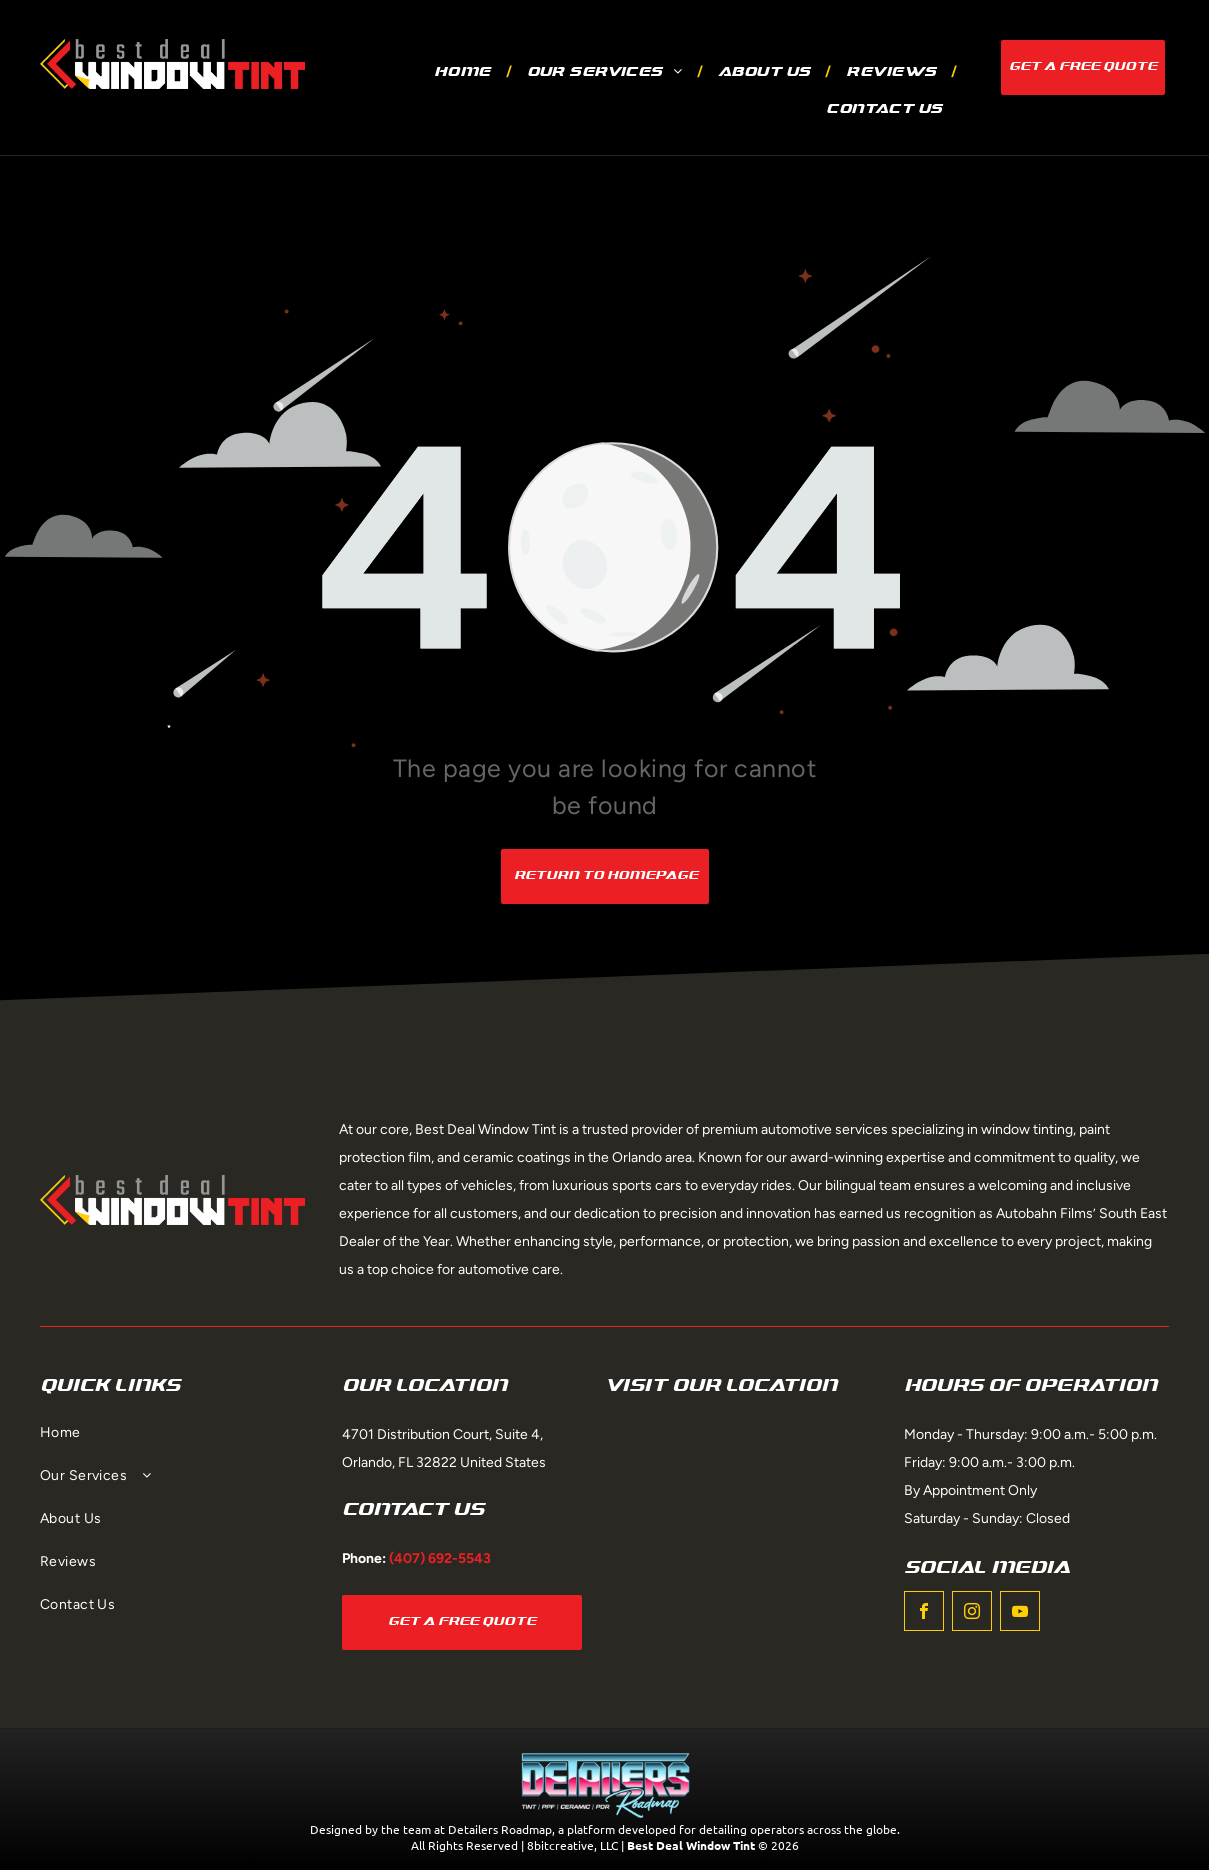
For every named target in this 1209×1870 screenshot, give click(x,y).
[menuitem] (465, 72)
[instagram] (972, 1613)
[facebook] (924, 1613)
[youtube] (1020, 1613)
